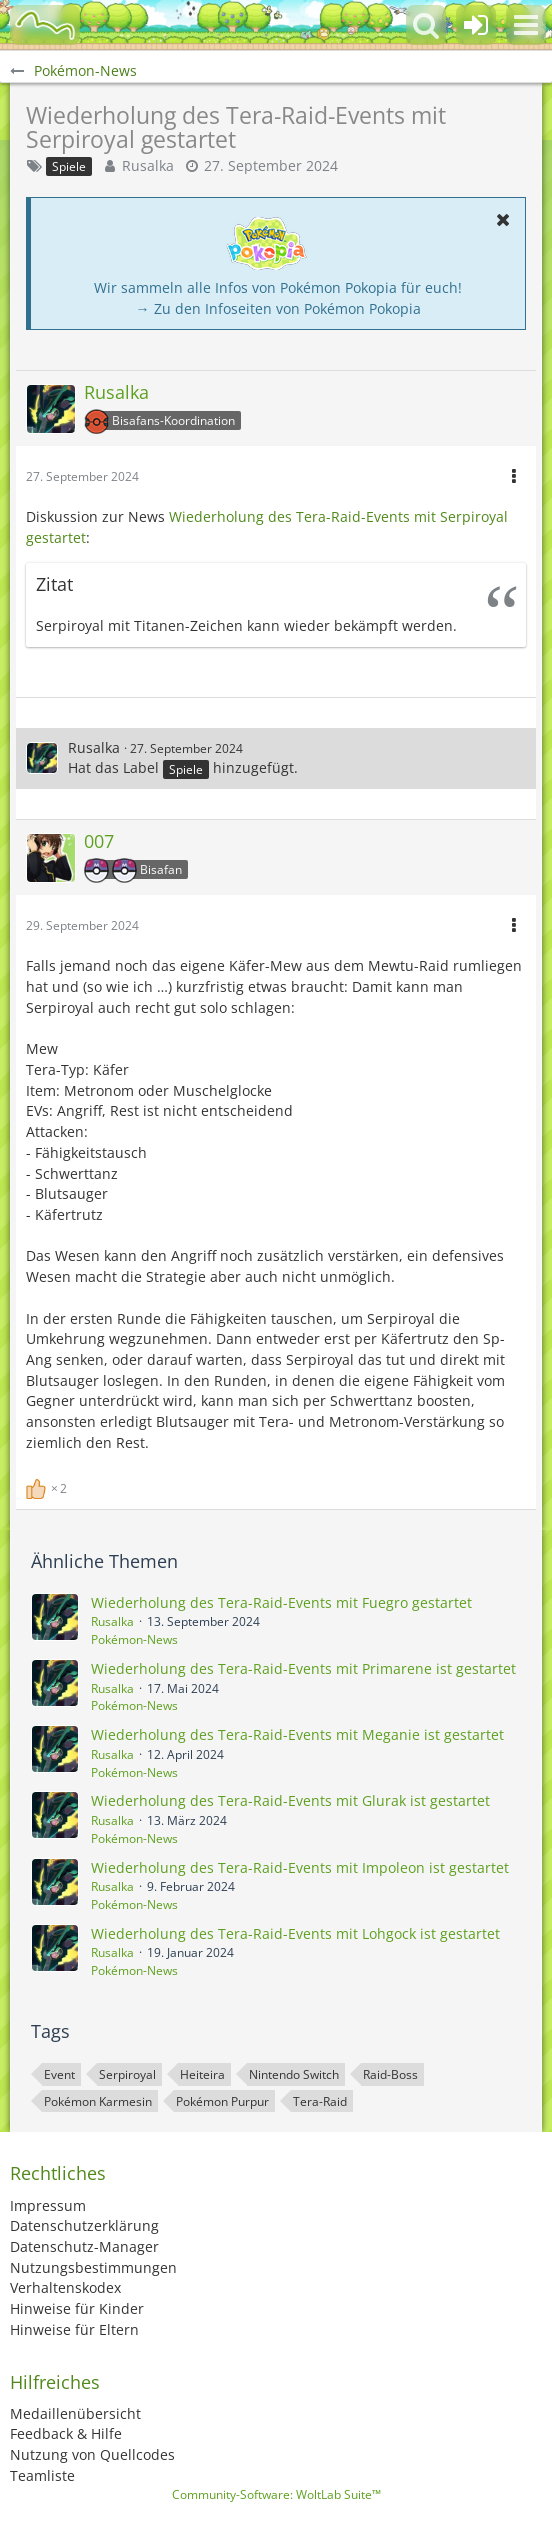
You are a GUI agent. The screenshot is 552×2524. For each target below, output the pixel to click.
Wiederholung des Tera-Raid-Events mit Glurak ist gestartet (290, 1800)
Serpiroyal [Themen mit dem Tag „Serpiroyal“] (127, 2074)
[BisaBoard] (45, 25)
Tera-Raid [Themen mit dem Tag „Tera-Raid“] (320, 2101)
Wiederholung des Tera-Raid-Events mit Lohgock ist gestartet (295, 1933)
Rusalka (148, 165)
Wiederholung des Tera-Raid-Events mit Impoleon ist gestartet (300, 1867)
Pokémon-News (134, 1639)
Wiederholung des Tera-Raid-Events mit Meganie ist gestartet (297, 1734)
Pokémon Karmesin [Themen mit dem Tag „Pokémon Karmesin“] (98, 2101)
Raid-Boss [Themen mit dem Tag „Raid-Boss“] (390, 2074)
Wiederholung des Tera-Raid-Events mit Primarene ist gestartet (303, 1668)
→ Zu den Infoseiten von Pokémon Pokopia (278, 308)
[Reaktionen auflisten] (49, 1486)
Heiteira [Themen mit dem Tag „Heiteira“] (202, 2074)
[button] (526, 25)
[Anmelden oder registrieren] (476, 25)
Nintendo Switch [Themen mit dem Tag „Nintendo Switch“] (294, 2074)
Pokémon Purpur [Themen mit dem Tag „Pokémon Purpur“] (222, 2101)
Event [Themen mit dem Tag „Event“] (59, 2074)
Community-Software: (276, 2494)
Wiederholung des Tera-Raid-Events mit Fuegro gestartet (281, 1602)
